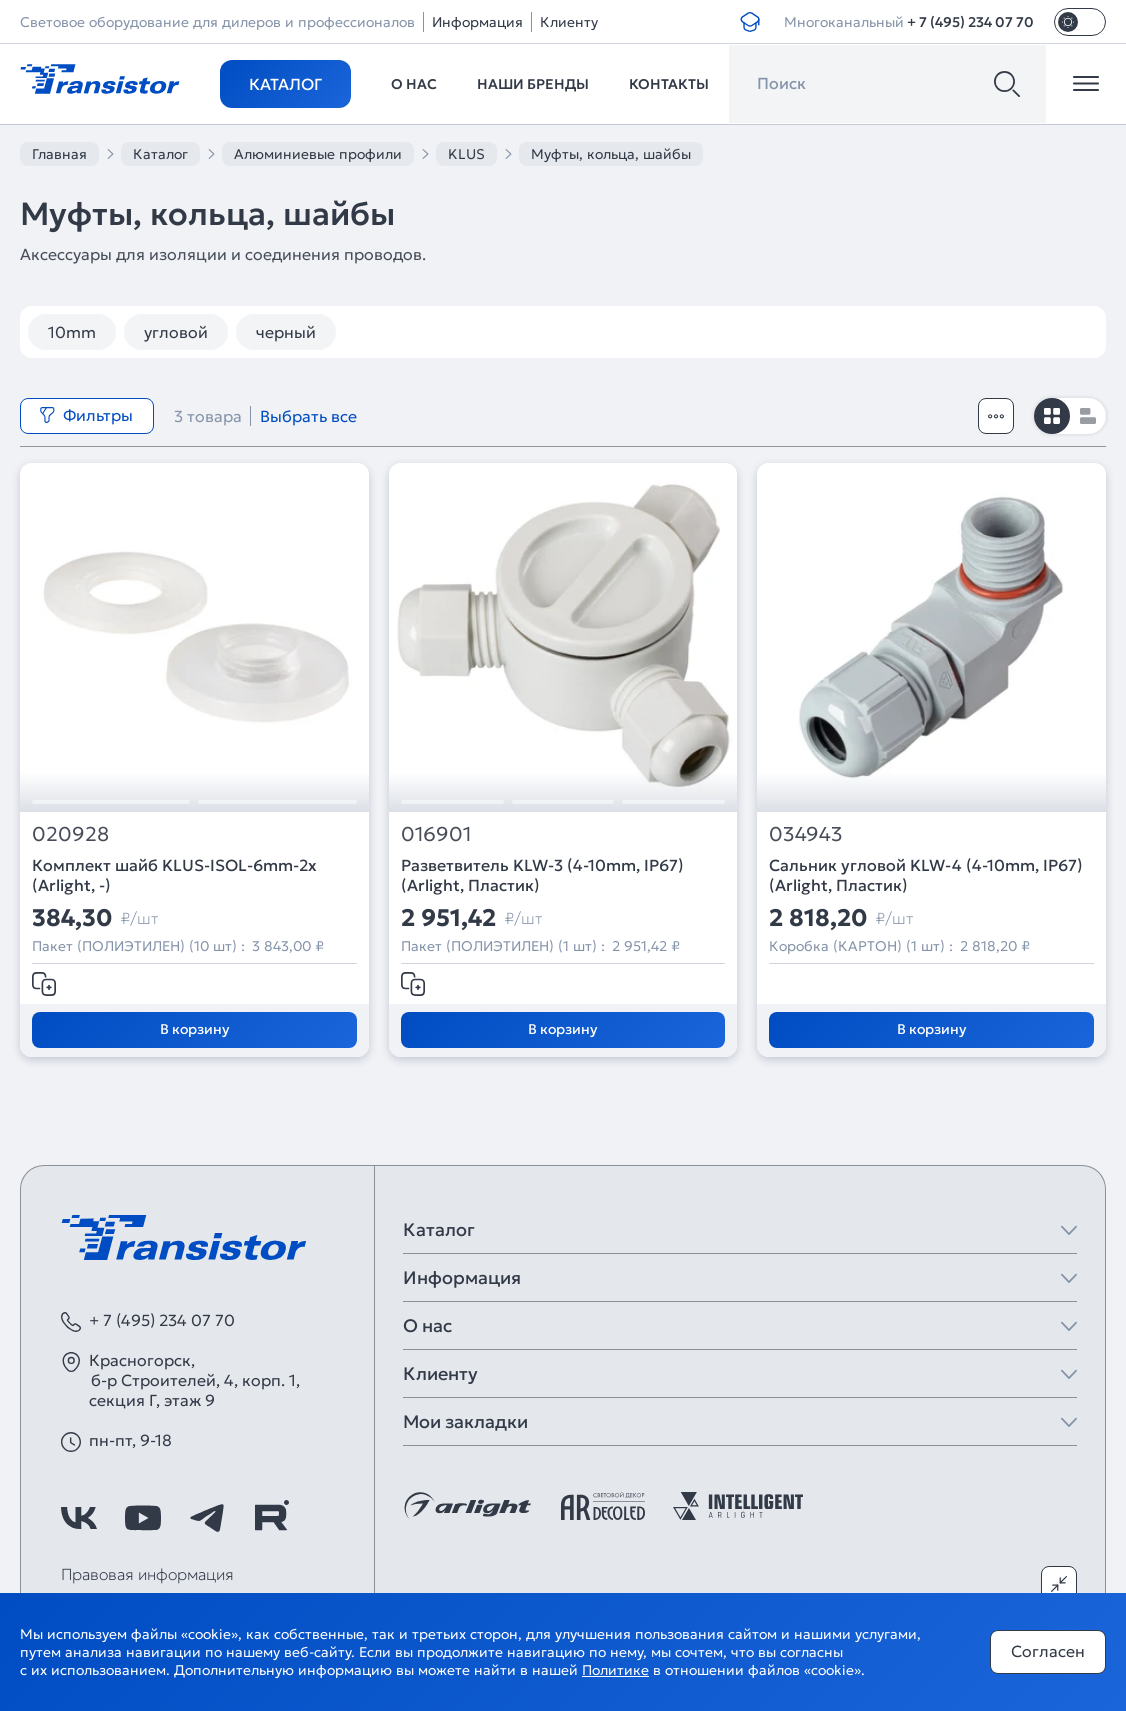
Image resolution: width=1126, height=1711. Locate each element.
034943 (806, 834)
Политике (615, 1670)
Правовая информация (147, 1574)
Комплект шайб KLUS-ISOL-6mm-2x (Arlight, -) (174, 875)
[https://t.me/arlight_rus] (207, 1518)
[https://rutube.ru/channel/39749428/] (271, 1518)
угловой (176, 332)
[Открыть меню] (1086, 84)
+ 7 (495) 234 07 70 (970, 22)
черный (286, 332)
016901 (436, 834)
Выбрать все (308, 416)
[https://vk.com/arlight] (79, 1518)
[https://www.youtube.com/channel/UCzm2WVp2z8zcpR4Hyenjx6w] (143, 1518)
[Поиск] (1007, 84)
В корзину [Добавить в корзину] (194, 1029)
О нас (414, 84)
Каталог (285, 84)
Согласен (1048, 1651)
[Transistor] (100, 77)
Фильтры (86, 415)
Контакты (669, 84)
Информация (477, 22)
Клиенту (569, 22)
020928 (70, 834)
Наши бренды (533, 84)
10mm (72, 332)
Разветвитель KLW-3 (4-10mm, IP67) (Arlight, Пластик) (542, 875)
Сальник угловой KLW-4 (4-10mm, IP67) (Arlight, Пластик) (926, 875)
